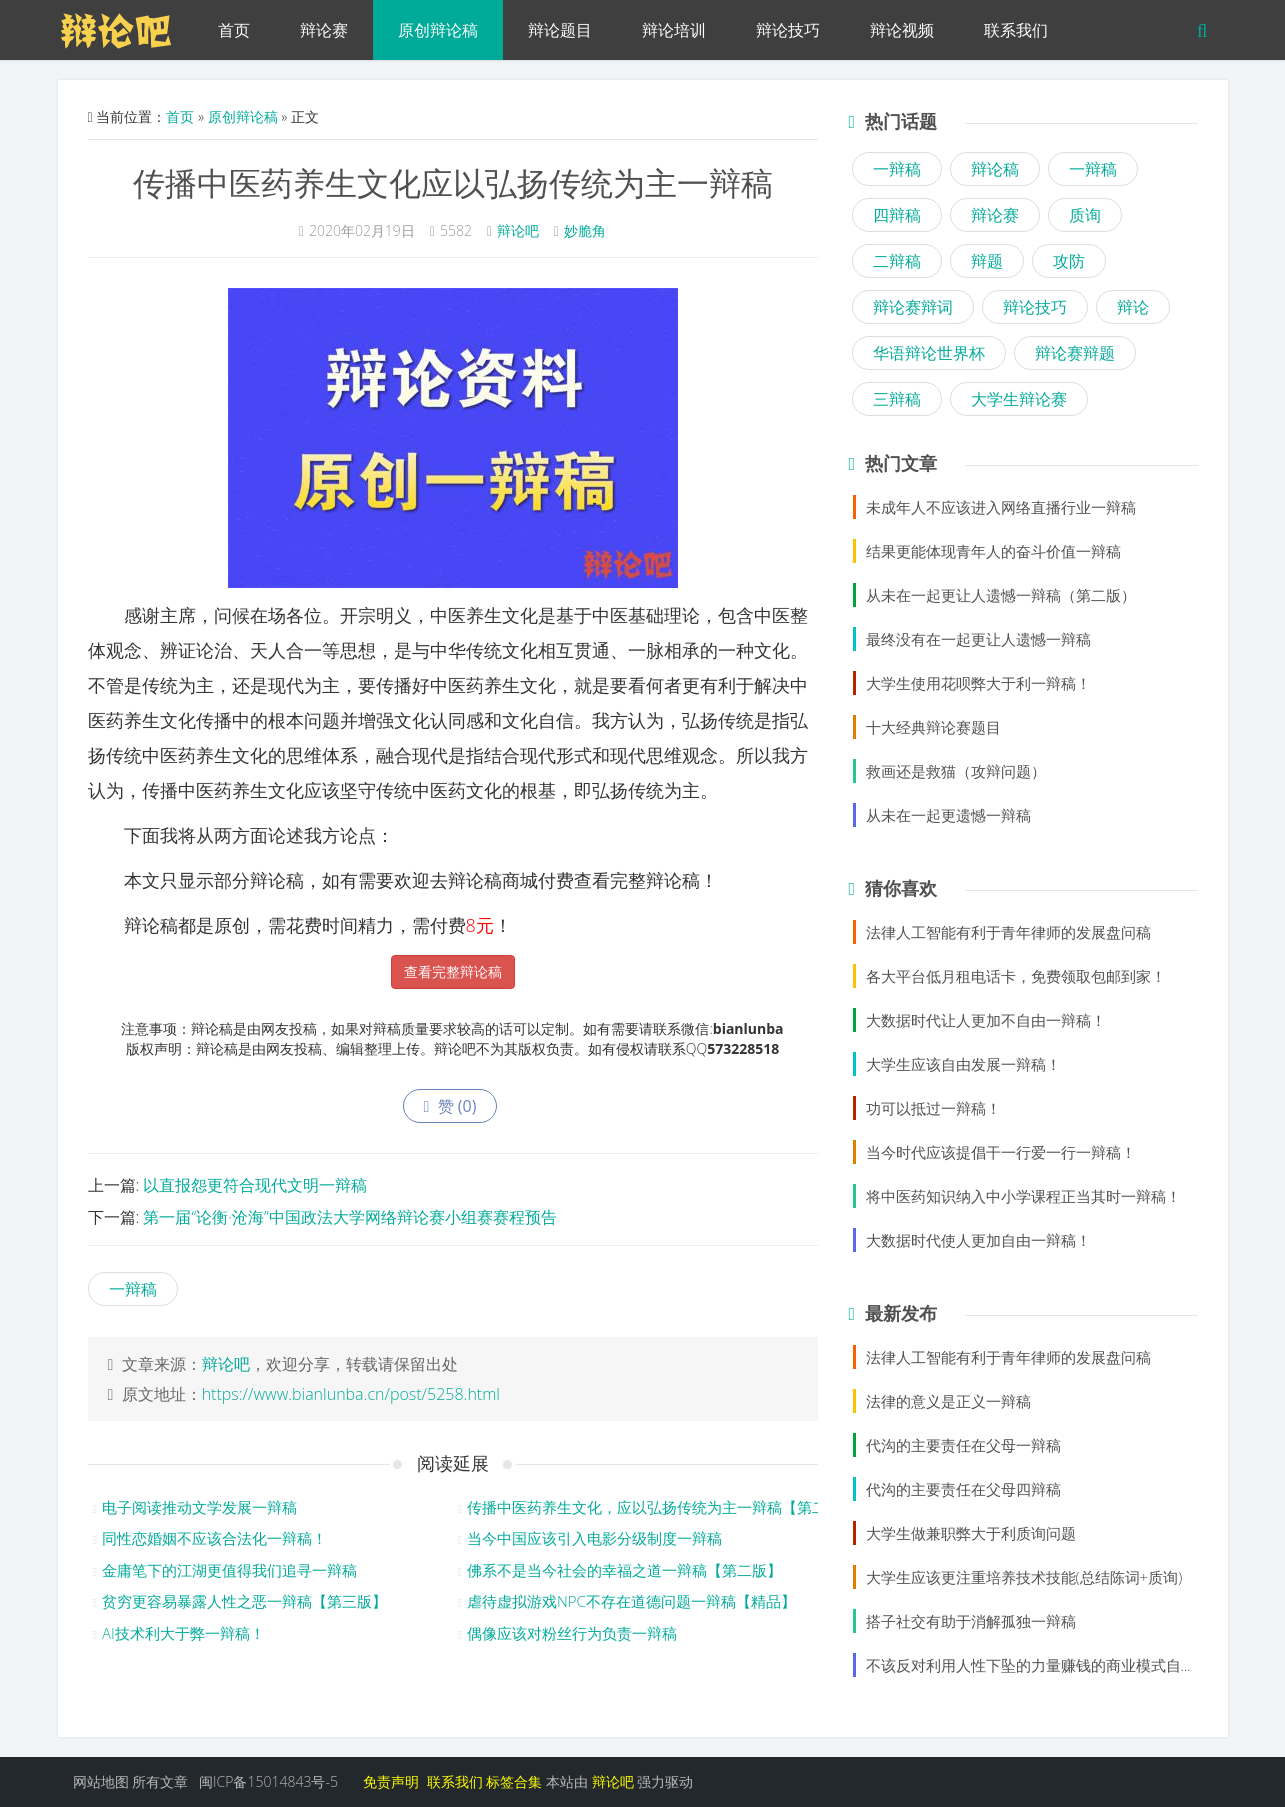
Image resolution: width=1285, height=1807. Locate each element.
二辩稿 (897, 261)
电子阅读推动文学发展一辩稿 (199, 1507)
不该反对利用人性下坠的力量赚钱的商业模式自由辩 (1038, 1665)
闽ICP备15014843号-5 (268, 1781)
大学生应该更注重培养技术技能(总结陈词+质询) (1024, 1577)
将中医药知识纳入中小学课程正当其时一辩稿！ (1023, 1196)
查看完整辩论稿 (453, 971)
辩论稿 (995, 169)
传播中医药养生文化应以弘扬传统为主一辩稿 (453, 182)
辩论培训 (674, 30)
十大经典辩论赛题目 (933, 727)
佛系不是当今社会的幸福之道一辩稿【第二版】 (624, 1570)
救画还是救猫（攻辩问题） (956, 771)
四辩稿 (897, 215)
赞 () (450, 1106)
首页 (234, 30)
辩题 (987, 261)
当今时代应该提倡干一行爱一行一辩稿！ (1001, 1152)
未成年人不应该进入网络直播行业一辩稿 (1001, 507)
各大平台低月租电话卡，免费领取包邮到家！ (1016, 976)
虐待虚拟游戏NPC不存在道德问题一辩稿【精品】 (631, 1601)
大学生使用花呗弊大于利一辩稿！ (978, 683)
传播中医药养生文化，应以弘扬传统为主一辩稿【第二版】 (662, 1507)
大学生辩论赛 (1019, 399)
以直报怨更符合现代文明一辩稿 (255, 1185)
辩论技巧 (788, 30)
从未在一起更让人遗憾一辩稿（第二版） (1001, 595)
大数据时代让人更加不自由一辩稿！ (986, 1020)
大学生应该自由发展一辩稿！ (963, 1064)
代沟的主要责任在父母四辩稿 (963, 1489)
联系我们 (1016, 30)
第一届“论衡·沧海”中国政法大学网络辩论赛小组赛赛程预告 (349, 1217)
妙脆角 (585, 230)
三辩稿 (897, 399)
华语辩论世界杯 (929, 353)
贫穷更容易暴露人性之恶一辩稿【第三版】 (244, 1601)
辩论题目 (560, 30)
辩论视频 (902, 30)
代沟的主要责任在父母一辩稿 (963, 1445)
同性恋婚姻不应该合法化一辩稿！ (214, 1538)
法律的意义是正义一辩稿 (948, 1401)
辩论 (1133, 307)
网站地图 (101, 1781)
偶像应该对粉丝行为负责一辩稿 (572, 1633)
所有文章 (160, 1781)
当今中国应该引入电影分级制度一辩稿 (594, 1538)
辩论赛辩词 (913, 307)
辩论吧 (518, 230)
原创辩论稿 (438, 30)
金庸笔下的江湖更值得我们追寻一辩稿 (229, 1570)
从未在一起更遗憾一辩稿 (948, 815)
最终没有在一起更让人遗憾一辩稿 (978, 639)
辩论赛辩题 (1075, 353)
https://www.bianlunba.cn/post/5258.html (351, 1394)
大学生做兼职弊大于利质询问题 (971, 1533)
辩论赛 (324, 30)
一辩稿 (133, 1289)
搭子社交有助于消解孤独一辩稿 (971, 1621)
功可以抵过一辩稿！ (933, 1108)
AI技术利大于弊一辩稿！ (183, 1633)
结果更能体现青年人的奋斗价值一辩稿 (993, 551)
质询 (1085, 215)
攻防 (1069, 261)
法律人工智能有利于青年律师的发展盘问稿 (1008, 932)
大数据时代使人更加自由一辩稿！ (978, 1240)
